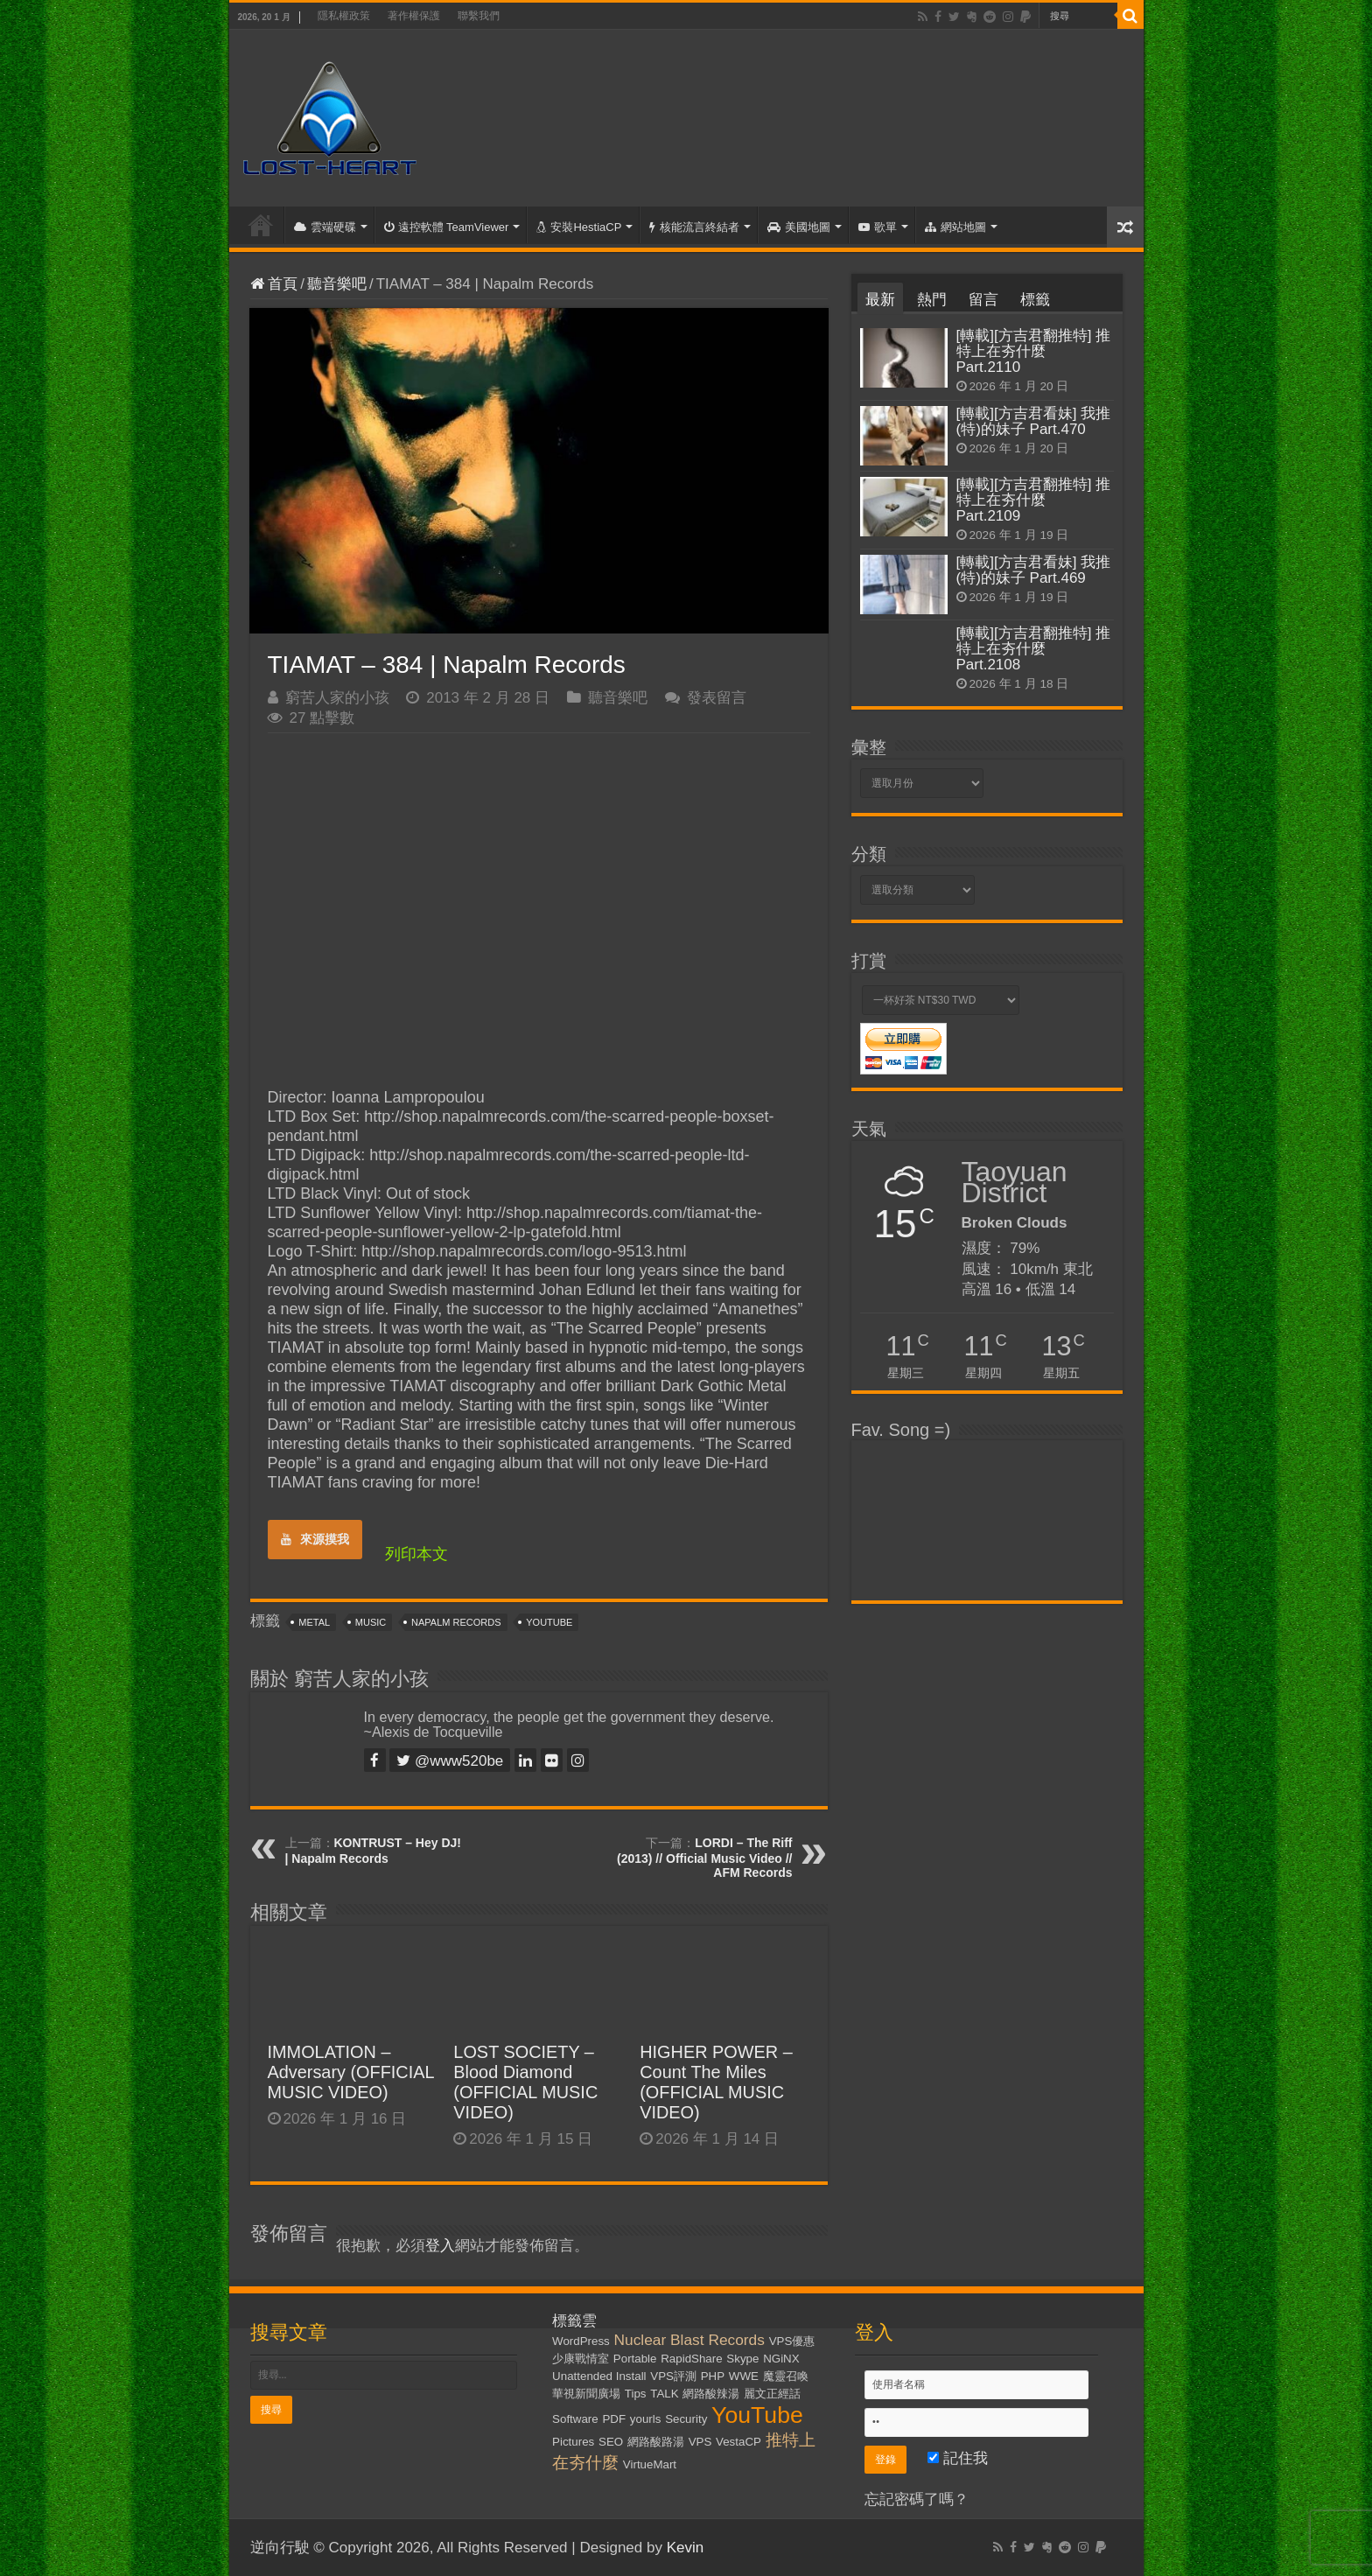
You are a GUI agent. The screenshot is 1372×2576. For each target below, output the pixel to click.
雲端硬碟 (325, 227)
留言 (983, 299)
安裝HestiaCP (578, 227)
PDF (614, 2419)
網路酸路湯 (655, 2441)
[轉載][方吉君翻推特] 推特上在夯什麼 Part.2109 (1033, 500)
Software (575, 2419)
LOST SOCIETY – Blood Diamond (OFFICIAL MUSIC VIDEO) (525, 2082)
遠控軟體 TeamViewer (446, 227)
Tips (636, 2393)
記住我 (958, 2458)
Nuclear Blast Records (689, 2339)
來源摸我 (315, 1539)
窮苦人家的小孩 (337, 698)
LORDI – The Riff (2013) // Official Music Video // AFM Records (704, 1858)
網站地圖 (955, 227)
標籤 (1035, 299)
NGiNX (781, 2358)
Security (686, 2419)
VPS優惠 (792, 2341)
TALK (664, 2393)
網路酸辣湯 (710, 2393)
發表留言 (716, 698)
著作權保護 (414, 16)
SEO (610, 2441)
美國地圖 (798, 227)
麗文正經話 (772, 2393)
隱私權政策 (344, 16)
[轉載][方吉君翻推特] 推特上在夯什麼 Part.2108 (1033, 649)
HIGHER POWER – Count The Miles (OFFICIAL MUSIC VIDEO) (716, 2082)
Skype (742, 2358)
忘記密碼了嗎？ (916, 2499)
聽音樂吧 (337, 284)
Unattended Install (599, 2376)
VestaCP (738, 2441)
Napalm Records (455, 1622)
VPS (700, 2441)
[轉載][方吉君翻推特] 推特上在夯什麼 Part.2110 (1033, 351)
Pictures (573, 2441)
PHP (712, 2376)
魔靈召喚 (785, 2376)
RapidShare (691, 2358)
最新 (880, 299)
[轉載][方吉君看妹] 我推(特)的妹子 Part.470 (1033, 421)
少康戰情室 (580, 2358)
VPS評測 (673, 2376)
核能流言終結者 (694, 227)
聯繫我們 (479, 16)
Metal (314, 1622)
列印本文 (416, 1554)
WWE (744, 2376)
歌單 (877, 227)
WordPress (581, 2341)
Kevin (685, 2547)
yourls (646, 2419)
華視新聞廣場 (586, 2393)
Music (370, 1622)
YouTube (549, 1622)
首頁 (261, 224)
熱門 (932, 299)
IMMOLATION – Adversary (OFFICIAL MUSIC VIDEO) (351, 2072)
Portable (635, 2358)
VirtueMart (649, 2464)
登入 (440, 2245)
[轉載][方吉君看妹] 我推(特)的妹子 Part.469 (1033, 570)
